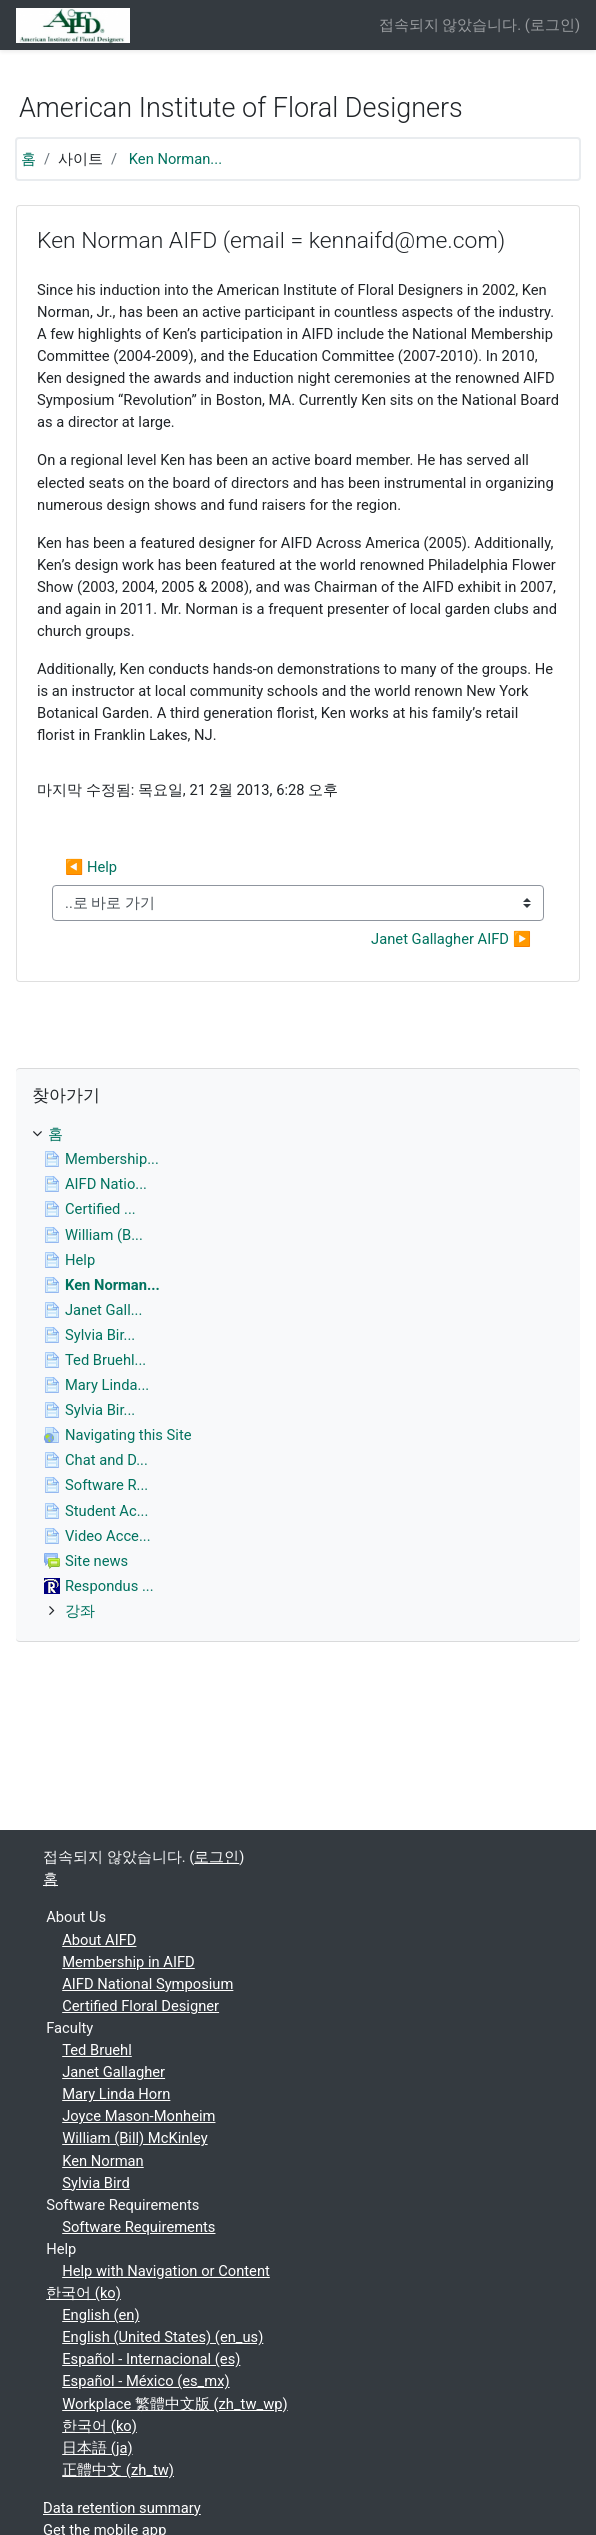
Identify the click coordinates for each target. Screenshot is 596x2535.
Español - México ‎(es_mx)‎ (145, 2381)
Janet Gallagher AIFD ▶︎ (451, 939)
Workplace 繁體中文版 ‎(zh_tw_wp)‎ (174, 2404)
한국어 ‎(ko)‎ (83, 2293)
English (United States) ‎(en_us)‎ (162, 2337)
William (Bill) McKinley (134, 2138)
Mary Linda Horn (116, 2094)
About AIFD (99, 1940)
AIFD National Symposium (147, 1984)
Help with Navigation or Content (166, 2271)
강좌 (80, 1611)
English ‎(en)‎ (100, 2315)
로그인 (552, 25)
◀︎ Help (91, 867)
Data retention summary (122, 2508)
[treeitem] (298, 1134)
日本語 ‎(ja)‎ (97, 2448)
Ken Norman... (175, 159)
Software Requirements (138, 2227)
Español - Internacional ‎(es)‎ (151, 2359)
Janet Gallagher (113, 2072)
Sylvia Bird (96, 2183)
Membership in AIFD (128, 1962)
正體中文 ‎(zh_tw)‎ (118, 2470)
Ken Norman (103, 2161)
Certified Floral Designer (140, 2006)
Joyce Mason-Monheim (138, 2116)
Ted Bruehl (97, 2050)
